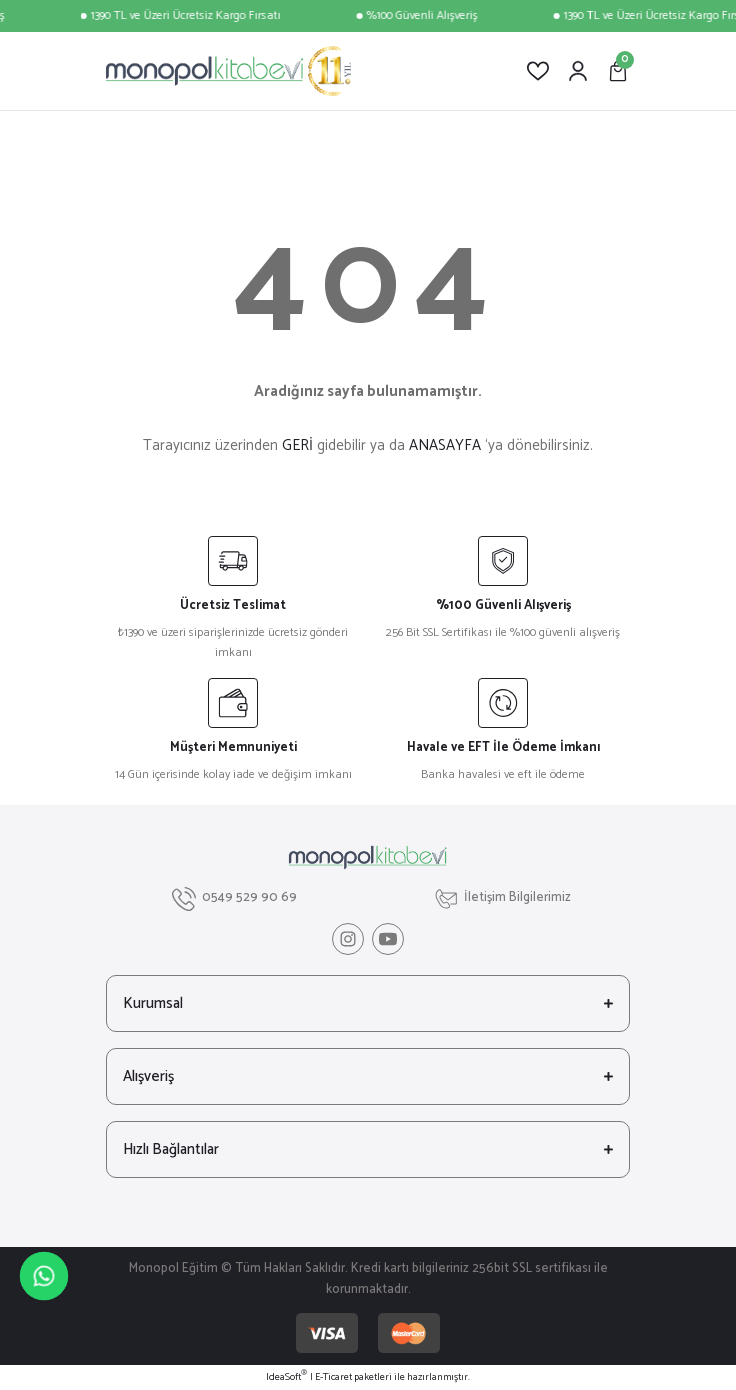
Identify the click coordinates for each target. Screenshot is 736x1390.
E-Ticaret (333, 1377)
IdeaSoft (286, 1377)
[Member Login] (578, 71)
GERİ (297, 445)
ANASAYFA (445, 445)
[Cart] (618, 71)
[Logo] (228, 71)
